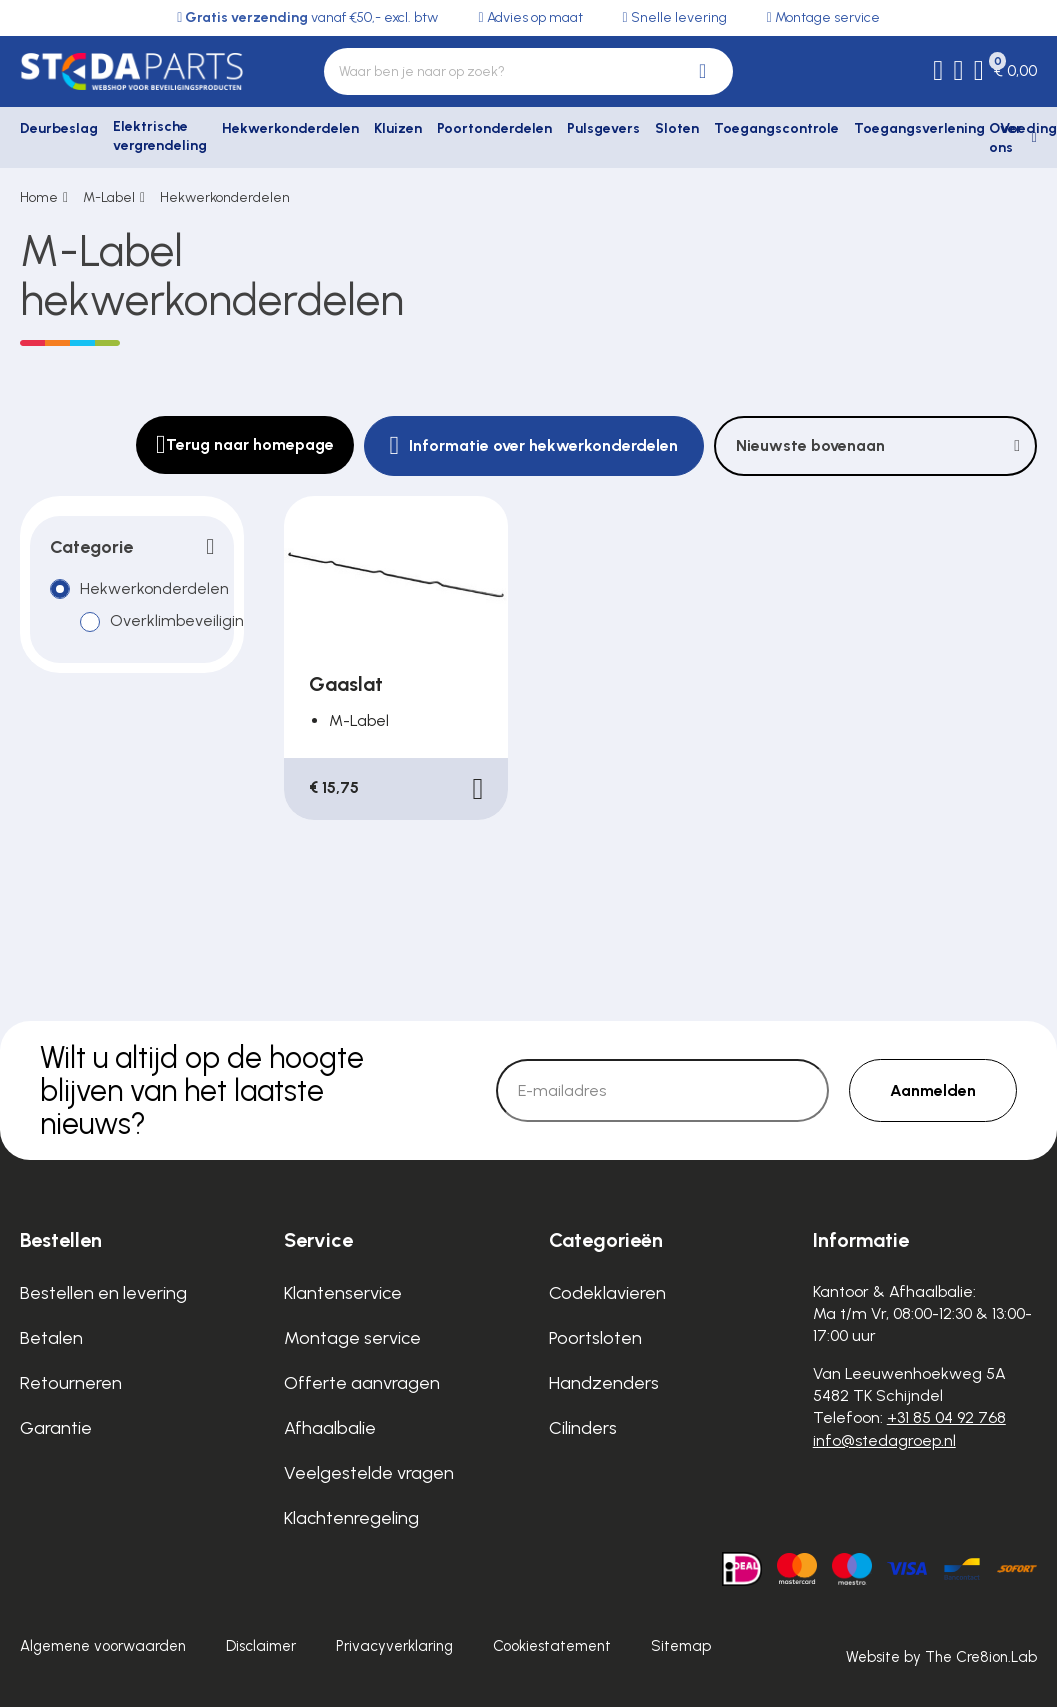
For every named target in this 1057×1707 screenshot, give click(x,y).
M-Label (109, 197)
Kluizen (398, 128)
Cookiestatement (552, 1646)
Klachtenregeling (351, 1518)
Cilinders (583, 1428)
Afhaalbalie (330, 1428)
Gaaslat (346, 684)
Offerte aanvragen (362, 1383)
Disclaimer (261, 1646)
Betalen (51, 1338)
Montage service (352, 1338)
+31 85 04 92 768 (946, 1417)
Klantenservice (343, 1293)
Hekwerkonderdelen (290, 128)
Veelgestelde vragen (369, 1473)
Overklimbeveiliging (182, 621)
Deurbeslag (59, 128)
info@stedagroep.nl (884, 1440)
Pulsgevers (603, 128)
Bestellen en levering (103, 1293)
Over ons (1005, 138)
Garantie (56, 1428)
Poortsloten (595, 1338)
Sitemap (681, 1646)
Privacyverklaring (394, 1646)
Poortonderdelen (494, 128)
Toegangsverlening (919, 128)
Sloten (677, 128)
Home (39, 197)
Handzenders (604, 1383)
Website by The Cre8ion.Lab (941, 1657)
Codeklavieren (607, 1293)
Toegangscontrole (776, 128)
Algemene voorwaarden (103, 1646)
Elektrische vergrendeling (160, 136)
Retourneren (71, 1383)
